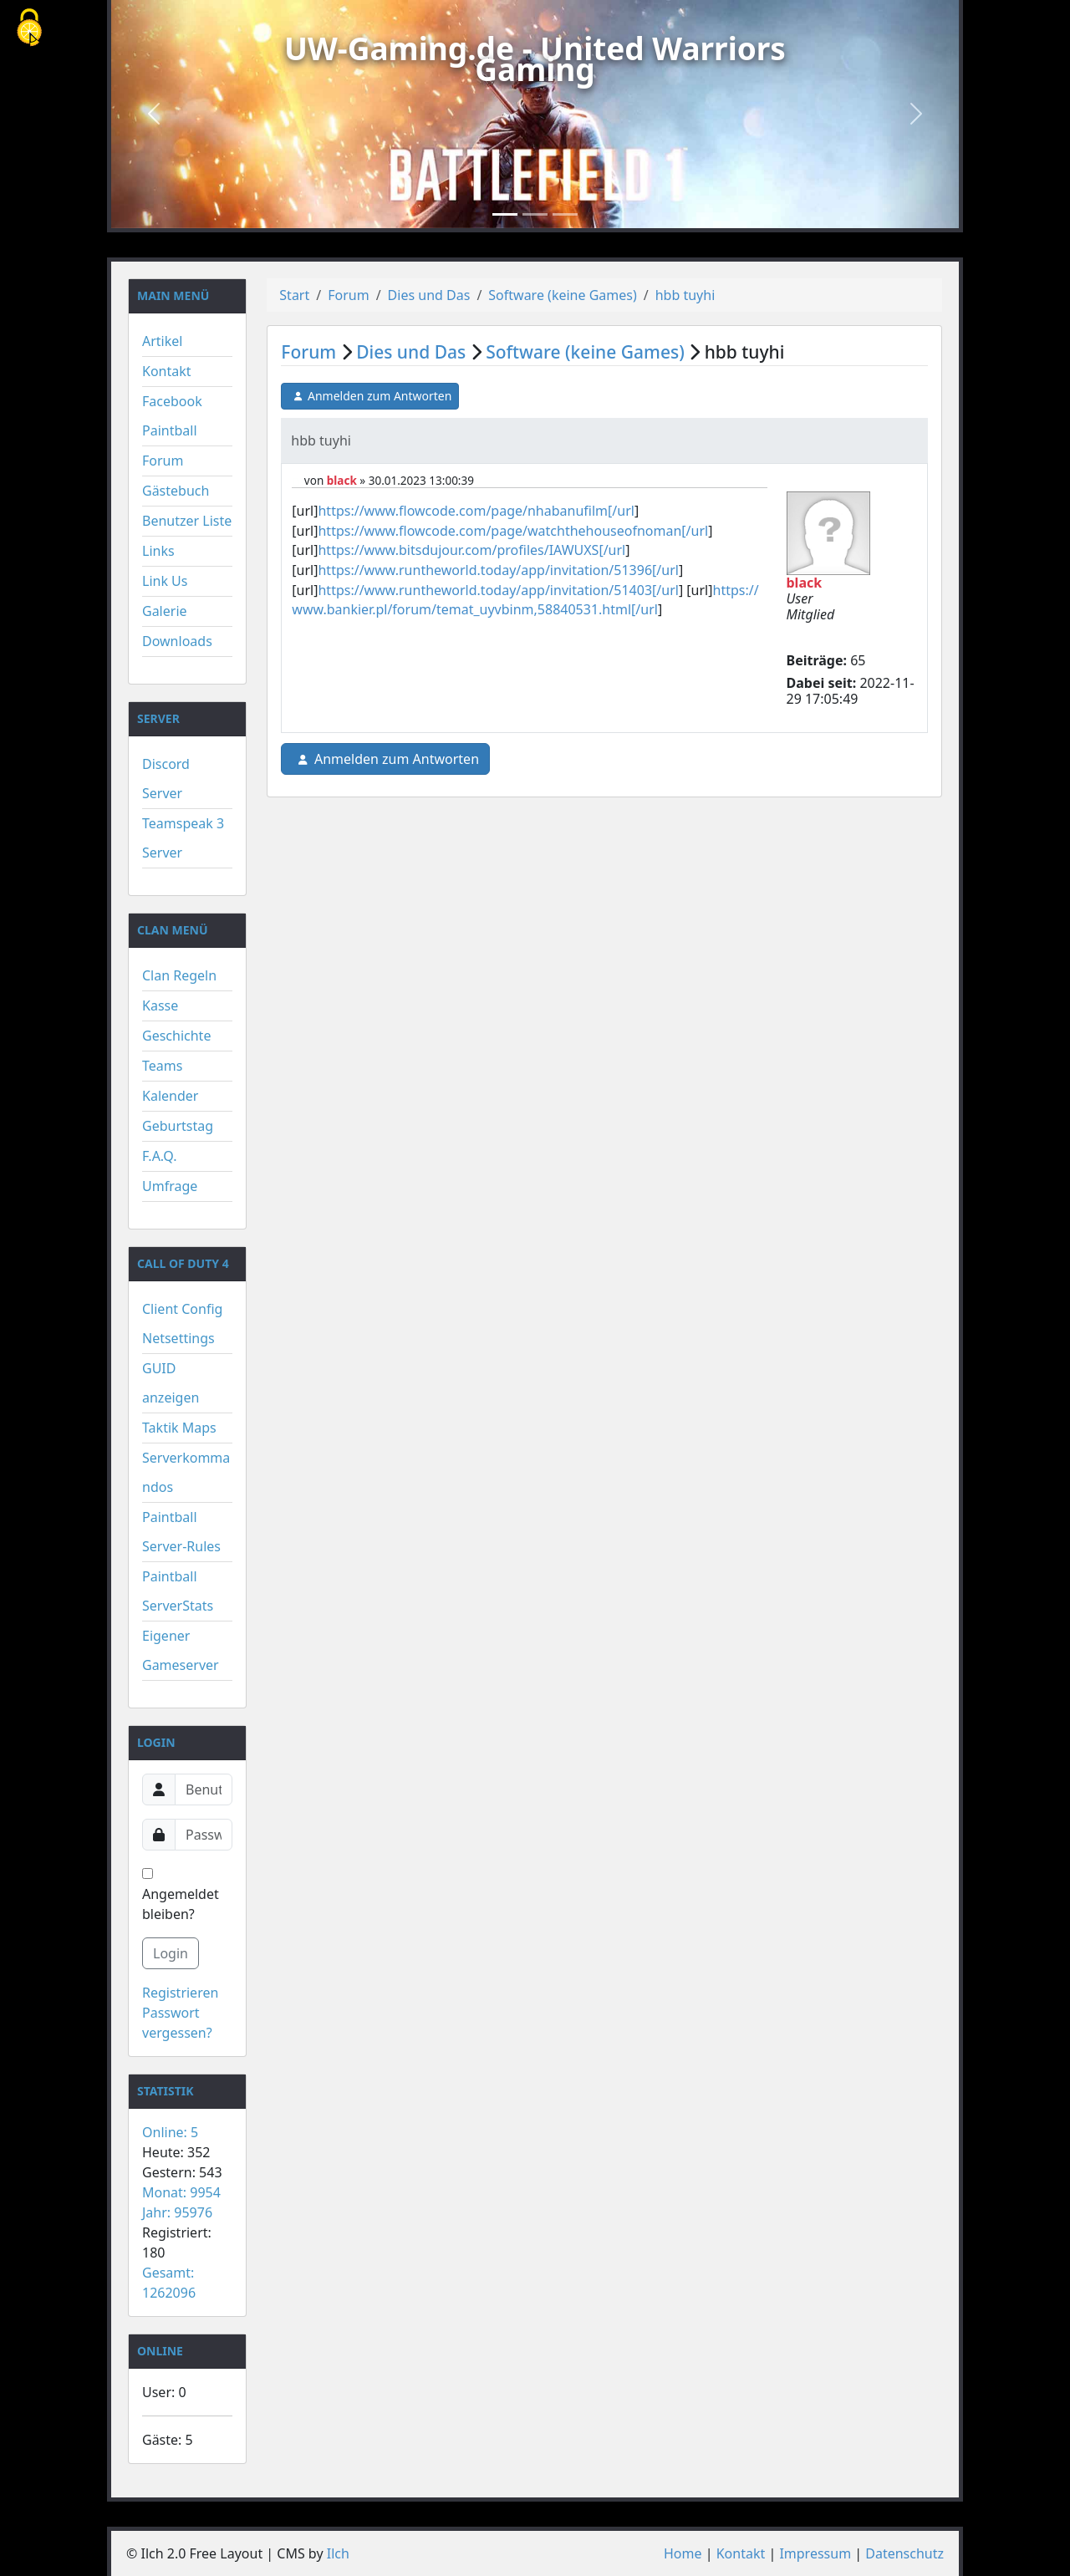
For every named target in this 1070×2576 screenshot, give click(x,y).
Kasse (160, 1005)
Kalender (170, 1096)
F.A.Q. (159, 1156)
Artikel (162, 341)
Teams (162, 1065)
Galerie (164, 611)
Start (294, 295)
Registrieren (180, 1992)
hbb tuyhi (685, 295)
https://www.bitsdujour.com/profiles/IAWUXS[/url (471, 550)
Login (170, 1953)
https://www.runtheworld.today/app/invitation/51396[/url (498, 570)
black (342, 480)
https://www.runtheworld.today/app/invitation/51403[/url (498, 590)
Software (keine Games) (562, 295)
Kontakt (166, 371)
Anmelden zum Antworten (369, 396)
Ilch (338, 2553)
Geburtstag (177, 1126)
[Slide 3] (565, 214)
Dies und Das (429, 295)
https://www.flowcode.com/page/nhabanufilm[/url (476, 510)
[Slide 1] (504, 214)
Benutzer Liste (187, 521)
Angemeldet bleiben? (180, 1895)
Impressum (815, 2553)
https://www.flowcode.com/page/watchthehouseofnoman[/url (513, 531)
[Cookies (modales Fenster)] (29, 29)
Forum (162, 460)
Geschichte (176, 1035)
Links (158, 551)
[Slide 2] (535, 214)
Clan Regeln (179, 975)
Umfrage (169, 1186)
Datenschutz (904, 2553)
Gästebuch (175, 490)
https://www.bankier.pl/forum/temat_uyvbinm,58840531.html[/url (525, 600)
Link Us (164, 581)
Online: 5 (170, 2132)
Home (683, 2553)
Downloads (177, 641)
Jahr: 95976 (177, 2212)
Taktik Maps (179, 1427)
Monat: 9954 (181, 2192)
